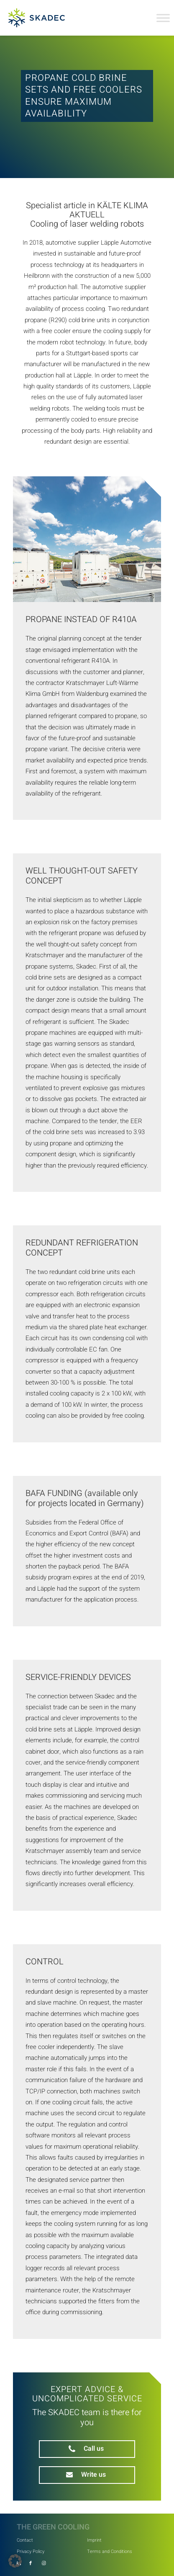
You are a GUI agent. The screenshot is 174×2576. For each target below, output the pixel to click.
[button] (15, 2561)
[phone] (87, 2449)
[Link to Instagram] (44, 2563)
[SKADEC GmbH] (43, 18)
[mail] (87, 2475)
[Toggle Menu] (163, 18)
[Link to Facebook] (30, 2563)
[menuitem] (52, 2538)
